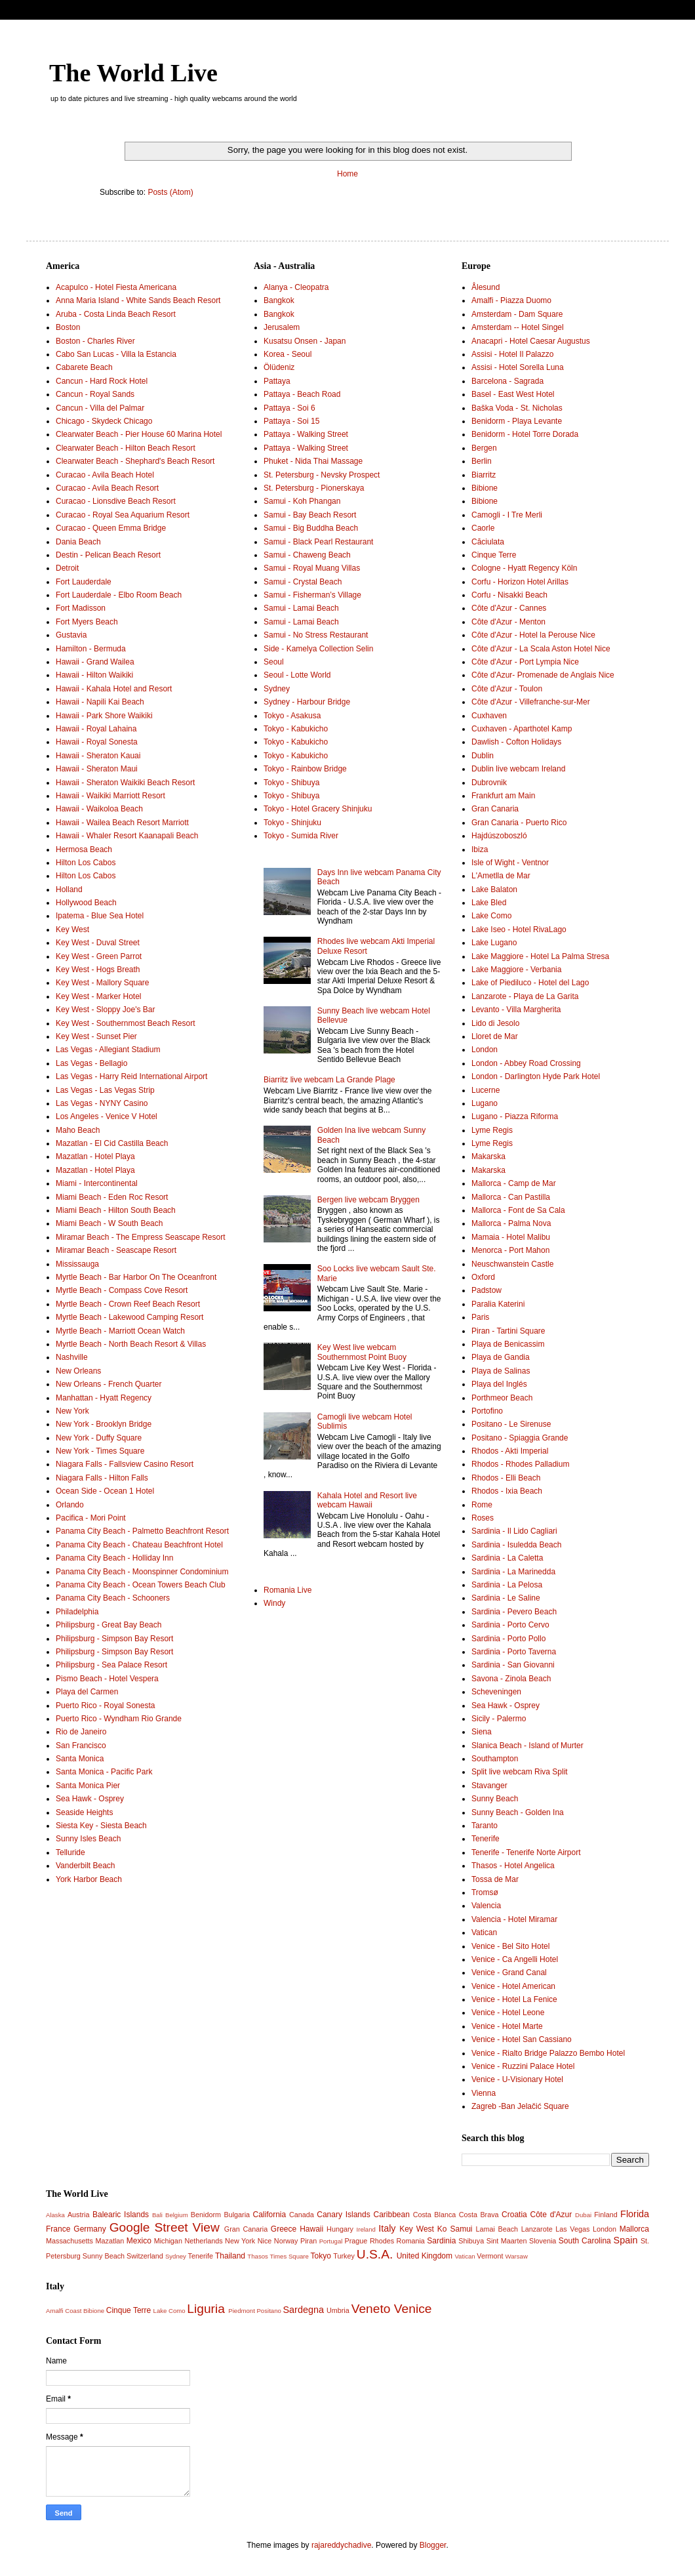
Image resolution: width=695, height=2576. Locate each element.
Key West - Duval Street (98, 942)
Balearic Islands (120, 2214)
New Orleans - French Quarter (108, 1384)
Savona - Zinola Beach (511, 1678)
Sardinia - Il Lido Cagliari (514, 1531)
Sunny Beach (494, 1798)
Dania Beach (78, 541)
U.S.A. (375, 2254)
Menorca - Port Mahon (510, 1250)
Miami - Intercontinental (97, 1183)
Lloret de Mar (494, 1036)
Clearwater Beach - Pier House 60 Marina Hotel (139, 434)
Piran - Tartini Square (508, 1331)
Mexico (139, 2240)
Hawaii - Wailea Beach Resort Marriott (122, 822)
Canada (301, 2214)
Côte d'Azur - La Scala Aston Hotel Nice (540, 648)
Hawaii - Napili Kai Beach (100, 701)
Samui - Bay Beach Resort (310, 515)
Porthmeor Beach (501, 1397)
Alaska (55, 2214)
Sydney (277, 688)
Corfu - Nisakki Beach (509, 595)
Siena (481, 1731)
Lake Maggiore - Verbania (516, 969)
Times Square (288, 2256)
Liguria (206, 2309)
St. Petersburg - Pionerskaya (314, 488)
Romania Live (287, 1590)
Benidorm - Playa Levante (516, 421)
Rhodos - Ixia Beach (506, 1491)
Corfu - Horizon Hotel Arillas (519, 581)
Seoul (274, 661)
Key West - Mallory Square (102, 982)
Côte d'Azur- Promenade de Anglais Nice (542, 675)
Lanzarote (537, 2229)
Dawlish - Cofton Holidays (516, 741)
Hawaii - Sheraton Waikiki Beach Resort (125, 782)
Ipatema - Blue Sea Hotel (100, 915)
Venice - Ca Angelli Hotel (514, 1959)
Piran (308, 2241)
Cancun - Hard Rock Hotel (102, 381)
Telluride (70, 1852)
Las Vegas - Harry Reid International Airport (131, 1076)
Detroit (67, 568)
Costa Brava (479, 2214)
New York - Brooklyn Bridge (103, 1424)
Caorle (482, 528)
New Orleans (78, 1371)
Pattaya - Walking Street (306, 434)
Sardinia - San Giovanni (513, 1664)
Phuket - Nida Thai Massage (313, 461)
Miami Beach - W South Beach (109, 1223)
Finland (605, 2214)
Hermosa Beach (84, 849)
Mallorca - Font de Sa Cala (518, 1210)
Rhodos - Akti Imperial (509, 1451)
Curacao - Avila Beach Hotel (105, 475)
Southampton (494, 1758)
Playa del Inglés (499, 1384)
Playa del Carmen (87, 1691)
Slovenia (542, 2241)
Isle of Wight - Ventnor (510, 862)
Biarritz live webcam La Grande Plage (329, 1079)
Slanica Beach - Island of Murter (527, 1745)
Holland (69, 889)
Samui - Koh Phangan (302, 501)
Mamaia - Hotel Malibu (510, 1237)
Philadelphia (77, 1611)
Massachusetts (69, 2241)
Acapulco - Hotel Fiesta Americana (116, 287)
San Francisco (81, 1745)
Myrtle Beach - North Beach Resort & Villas (131, 1344)
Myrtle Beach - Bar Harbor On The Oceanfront (136, 1277)
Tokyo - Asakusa (292, 715)
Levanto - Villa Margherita (516, 1009)
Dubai (583, 2214)
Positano (268, 2310)
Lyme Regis (492, 1130)
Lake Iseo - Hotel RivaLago (518, 929)
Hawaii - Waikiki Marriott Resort (110, 795)
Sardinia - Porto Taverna (513, 1651)
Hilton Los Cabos (85, 862)
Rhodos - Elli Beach (505, 1477)
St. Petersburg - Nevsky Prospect (322, 475)
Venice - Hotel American (513, 1986)
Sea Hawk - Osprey (90, 1798)
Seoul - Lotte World (297, 675)
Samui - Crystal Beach (303, 581)
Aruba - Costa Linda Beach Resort (116, 314)
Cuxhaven (489, 715)
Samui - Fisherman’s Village (312, 595)
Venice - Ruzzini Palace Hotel (522, 2066)
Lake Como (491, 915)
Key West (72, 929)
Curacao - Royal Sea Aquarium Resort (122, 515)
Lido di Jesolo (495, 1023)
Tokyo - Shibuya (291, 782)
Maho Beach (78, 1130)
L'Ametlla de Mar (500, 875)
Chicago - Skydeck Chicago (104, 421)
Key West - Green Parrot (99, 956)
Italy (386, 2228)
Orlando (70, 1504)
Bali (157, 2214)
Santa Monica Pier (88, 1785)
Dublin (482, 755)
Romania (411, 2241)
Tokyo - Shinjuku (292, 822)
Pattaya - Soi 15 (291, 421)
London (484, 1049)
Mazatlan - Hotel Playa (95, 1156)
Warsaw (517, 2256)
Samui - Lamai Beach (301, 608)
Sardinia (441, 2240)
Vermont (490, 2256)
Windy (274, 1603)
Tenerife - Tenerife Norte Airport (526, 1852)
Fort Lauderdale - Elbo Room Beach (119, 595)
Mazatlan (110, 2241)
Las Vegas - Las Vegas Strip (105, 1090)
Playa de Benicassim (507, 1344)
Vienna (483, 2093)
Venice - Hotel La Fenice (514, 1999)
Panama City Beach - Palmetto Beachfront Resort (142, 1531)
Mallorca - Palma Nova (511, 1223)
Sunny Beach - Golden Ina (517, 1812)
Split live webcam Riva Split (519, 1771)
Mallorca (634, 2229)
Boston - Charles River (95, 341)
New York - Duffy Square (99, 1437)
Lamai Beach (496, 2229)
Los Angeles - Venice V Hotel (106, 1116)
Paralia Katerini (498, 1304)
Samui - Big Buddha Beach (311, 528)
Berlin (481, 461)
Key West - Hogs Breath (98, 969)
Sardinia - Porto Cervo (510, 1624)
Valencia (486, 1905)
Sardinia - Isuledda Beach (516, 1544)
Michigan (168, 2241)
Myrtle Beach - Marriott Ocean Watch (120, 1331)
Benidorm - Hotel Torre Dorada (524, 434)
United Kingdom (424, 2255)
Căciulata (487, 541)
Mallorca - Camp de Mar (513, 1183)
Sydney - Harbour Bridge (307, 701)
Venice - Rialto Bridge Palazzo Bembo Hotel (548, 2053)
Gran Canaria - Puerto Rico (518, 822)
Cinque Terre (493, 555)
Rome (481, 1504)
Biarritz (483, 475)
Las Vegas (572, 2229)
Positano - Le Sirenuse (511, 1424)
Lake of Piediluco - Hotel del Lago (530, 982)
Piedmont (241, 2310)
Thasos (257, 2256)
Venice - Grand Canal (509, 1972)
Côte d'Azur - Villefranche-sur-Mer (530, 701)
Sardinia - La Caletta (507, 1558)
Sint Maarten (506, 2241)
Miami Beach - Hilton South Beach (116, 1210)
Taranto (484, 1825)
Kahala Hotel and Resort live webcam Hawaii (367, 1500)
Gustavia (71, 635)
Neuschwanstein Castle (512, 1264)
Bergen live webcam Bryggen (368, 1199)
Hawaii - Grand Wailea (95, 661)
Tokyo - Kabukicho (296, 728)
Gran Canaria (495, 808)
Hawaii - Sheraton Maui (97, 768)
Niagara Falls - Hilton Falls (102, 1477)
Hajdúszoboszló (499, 835)
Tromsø (484, 1892)
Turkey (344, 2256)
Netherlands (203, 2241)
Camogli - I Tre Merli (506, 515)
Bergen (484, 448)
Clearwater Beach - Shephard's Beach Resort (135, 461)
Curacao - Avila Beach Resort (107, 488)
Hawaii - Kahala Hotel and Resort (114, 688)
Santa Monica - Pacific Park (104, 1771)
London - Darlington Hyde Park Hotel (535, 1076)
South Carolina (585, 2240)
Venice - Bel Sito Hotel (510, 1946)
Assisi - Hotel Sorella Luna (517, 367)
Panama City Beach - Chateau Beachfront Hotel (139, 1544)
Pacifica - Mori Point (91, 1518)
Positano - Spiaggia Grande (519, 1437)
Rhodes (382, 2241)
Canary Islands (343, 2214)
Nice (265, 2241)
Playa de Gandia (500, 1357)
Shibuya (471, 2241)
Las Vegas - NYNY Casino (102, 1103)
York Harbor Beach (89, 1879)
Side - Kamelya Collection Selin (318, 648)
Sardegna (303, 2309)
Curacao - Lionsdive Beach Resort (116, 501)
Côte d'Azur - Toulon (506, 688)
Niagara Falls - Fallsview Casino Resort (124, 1464)
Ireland (366, 2229)
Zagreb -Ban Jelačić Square (520, 2106)
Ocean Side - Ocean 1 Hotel (105, 1491)
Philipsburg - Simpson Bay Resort (114, 1638)
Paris (480, 1317)
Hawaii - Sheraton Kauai (98, 755)
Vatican (484, 1932)
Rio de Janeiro (81, 1731)
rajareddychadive (341, 2545)
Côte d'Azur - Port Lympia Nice (525, 661)
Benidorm (206, 2214)
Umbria (338, 2310)
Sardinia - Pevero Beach (514, 1611)
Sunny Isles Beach (88, 1838)
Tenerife (485, 1838)
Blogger (433, 2545)
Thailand (230, 2255)
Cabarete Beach (84, 367)
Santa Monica (80, 1758)
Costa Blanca (434, 2214)
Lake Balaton (494, 889)
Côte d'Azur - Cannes (508, 608)
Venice (413, 2309)
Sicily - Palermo (498, 1718)
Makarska (488, 1156)
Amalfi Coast (63, 2310)
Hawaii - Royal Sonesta (97, 741)
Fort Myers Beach (87, 621)
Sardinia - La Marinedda (513, 1571)
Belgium (176, 2214)
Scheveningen (496, 1691)
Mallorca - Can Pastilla (510, 1197)
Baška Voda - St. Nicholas (517, 408)
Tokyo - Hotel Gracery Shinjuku (318, 808)
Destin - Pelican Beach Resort (108, 555)
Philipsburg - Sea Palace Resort (111, 1664)
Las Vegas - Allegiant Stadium (108, 1049)
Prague (356, 2241)
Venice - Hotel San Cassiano (521, 2039)
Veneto (371, 2309)
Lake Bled (488, 902)
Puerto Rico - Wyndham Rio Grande (119, 1718)
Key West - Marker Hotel (98, 996)
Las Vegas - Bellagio (91, 1063)
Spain (626, 2240)
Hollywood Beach (86, 902)
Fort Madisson (81, 608)
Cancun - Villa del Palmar (100, 408)
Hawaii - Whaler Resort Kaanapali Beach (127, 835)
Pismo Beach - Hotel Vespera (107, 1678)
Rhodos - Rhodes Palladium (520, 1464)
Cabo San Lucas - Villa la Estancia (116, 354)
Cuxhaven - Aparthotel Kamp (521, 728)
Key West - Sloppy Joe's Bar (105, 1009)
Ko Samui (455, 2229)
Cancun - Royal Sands (95, 394)
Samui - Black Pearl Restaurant (318, 541)
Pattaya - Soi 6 (289, 408)
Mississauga (77, 1264)
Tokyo (321, 2255)
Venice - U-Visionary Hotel (517, 2079)
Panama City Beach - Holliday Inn (114, 1558)
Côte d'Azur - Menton (508, 621)
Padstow (486, 1290)
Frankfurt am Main (503, 795)
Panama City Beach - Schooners (113, 1598)
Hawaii (311, 2229)
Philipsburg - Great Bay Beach (108, 1624)
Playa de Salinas (500, 1371)
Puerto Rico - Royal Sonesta (105, 1705)
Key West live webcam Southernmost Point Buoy (362, 1352)
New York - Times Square (100, 1451)
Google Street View (164, 2227)
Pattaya (277, 381)
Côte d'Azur (551, 2214)
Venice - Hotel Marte (507, 2026)
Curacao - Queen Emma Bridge (111, 528)
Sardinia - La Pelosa (506, 1584)
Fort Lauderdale (83, 581)
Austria (79, 2214)
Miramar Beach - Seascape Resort (116, 1250)
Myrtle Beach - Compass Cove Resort (122, 1290)
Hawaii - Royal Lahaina (96, 728)
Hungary (340, 2229)
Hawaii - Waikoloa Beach (99, 808)
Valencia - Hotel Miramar (514, 1919)
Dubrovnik (489, 782)
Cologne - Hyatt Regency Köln (524, 568)
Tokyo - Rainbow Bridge (305, 768)
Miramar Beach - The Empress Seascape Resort (141, 1237)
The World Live (133, 73)
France (58, 2229)
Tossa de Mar (495, 1879)
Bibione (484, 488)
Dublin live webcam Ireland (518, 768)
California (270, 2214)
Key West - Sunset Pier (96, 1036)
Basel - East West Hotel (513, 394)
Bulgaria (237, 2214)
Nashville (72, 1357)
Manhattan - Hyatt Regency (103, 1397)
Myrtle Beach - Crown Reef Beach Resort (128, 1304)
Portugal (331, 2241)
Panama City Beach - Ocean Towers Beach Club (141, 1584)
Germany (89, 2229)
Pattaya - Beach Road (302, 394)
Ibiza (479, 849)
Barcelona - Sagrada (507, 381)
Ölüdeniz (279, 367)
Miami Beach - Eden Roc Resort (112, 1197)
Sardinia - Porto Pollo (508, 1638)
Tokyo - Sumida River (301, 835)
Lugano (484, 1103)
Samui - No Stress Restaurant (316, 635)
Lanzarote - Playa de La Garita (524, 996)
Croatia (514, 2214)
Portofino (487, 1411)
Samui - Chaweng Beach (307, 555)
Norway (286, 2241)
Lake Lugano (494, 942)
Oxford (483, 1277)
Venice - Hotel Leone (507, 2012)
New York (72, 1411)
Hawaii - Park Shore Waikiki (104, 715)
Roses (482, 1518)
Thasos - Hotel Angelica (513, 1865)
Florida (634, 2214)
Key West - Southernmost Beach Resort (125, 1023)
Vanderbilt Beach (85, 1865)
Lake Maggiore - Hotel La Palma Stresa (540, 956)
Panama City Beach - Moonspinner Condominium (142, 1571)
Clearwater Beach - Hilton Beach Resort (125, 448)
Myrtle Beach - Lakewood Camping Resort (129, 1317)
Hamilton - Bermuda (91, 648)
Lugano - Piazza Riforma (514, 1116)
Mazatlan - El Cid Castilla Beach (112, 1143)
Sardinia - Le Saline (505, 1598)
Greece (283, 2229)
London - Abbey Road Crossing (526, 1063)
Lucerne (485, 1090)
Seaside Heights (84, 1812)
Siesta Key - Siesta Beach (101, 1825)
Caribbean (392, 2214)
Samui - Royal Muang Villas (312, 568)
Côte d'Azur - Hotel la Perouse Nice (533, 635)
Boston (68, 327)
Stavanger (489, 1785)
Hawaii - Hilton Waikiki (94, 675)
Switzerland (145, 2256)
